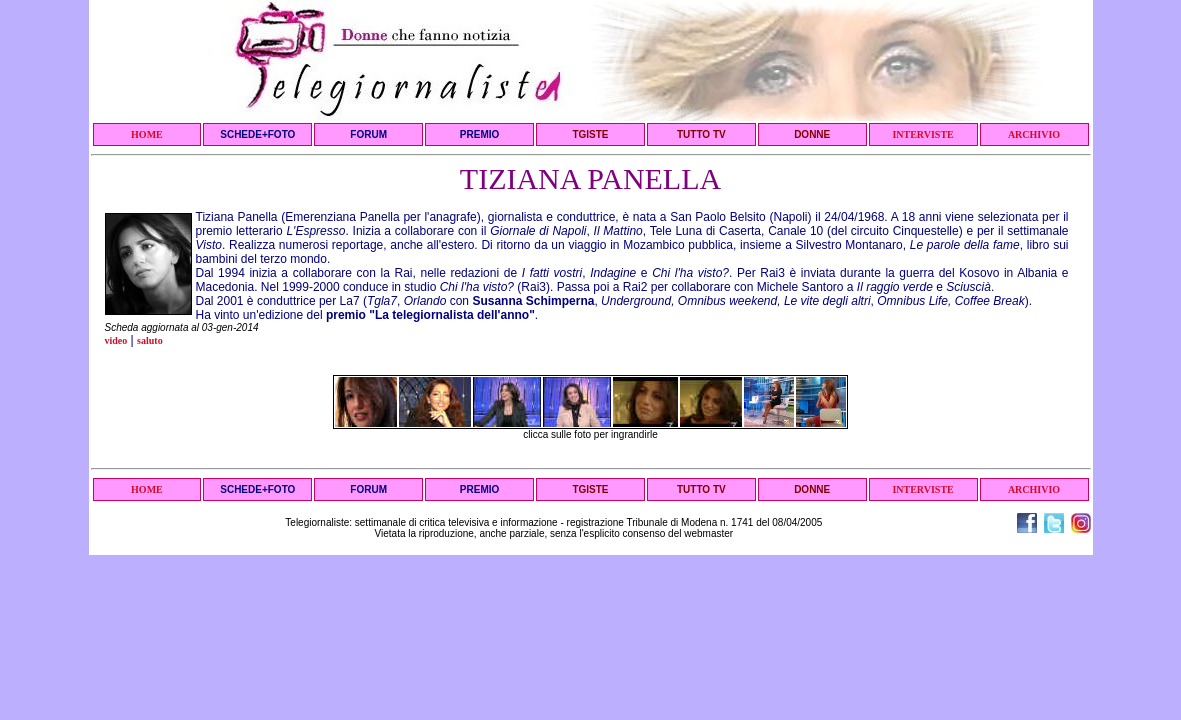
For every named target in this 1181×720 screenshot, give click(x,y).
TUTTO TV (701, 134)
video (116, 340)
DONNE (812, 134)
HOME (147, 134)
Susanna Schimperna (533, 301)
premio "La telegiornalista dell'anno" (430, 315)
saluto (150, 340)
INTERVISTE (922, 134)
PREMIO (479, 134)
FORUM (368, 134)
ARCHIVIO (1034, 134)
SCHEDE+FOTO (257, 134)
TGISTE (590, 134)
